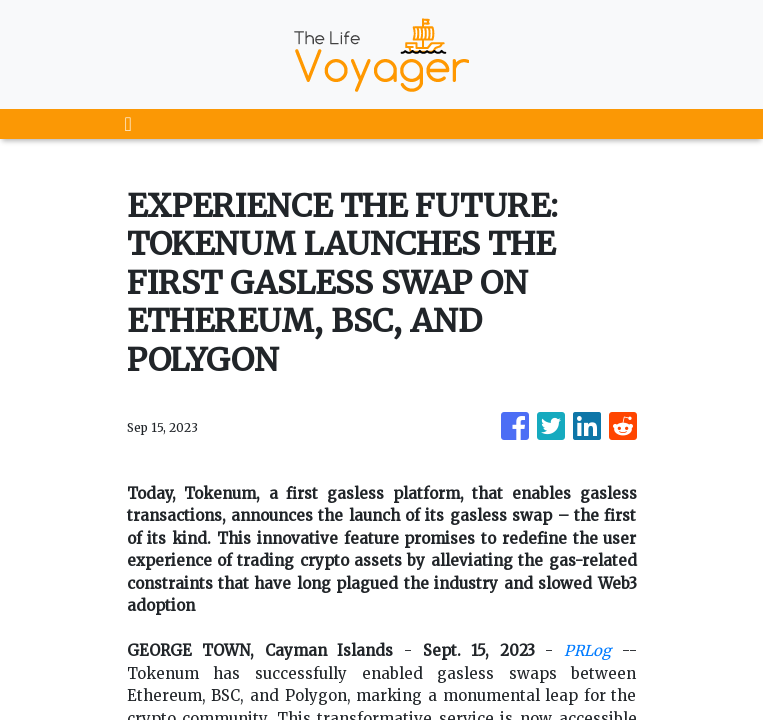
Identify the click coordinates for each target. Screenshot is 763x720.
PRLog (587, 650)
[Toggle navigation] (128, 124)
